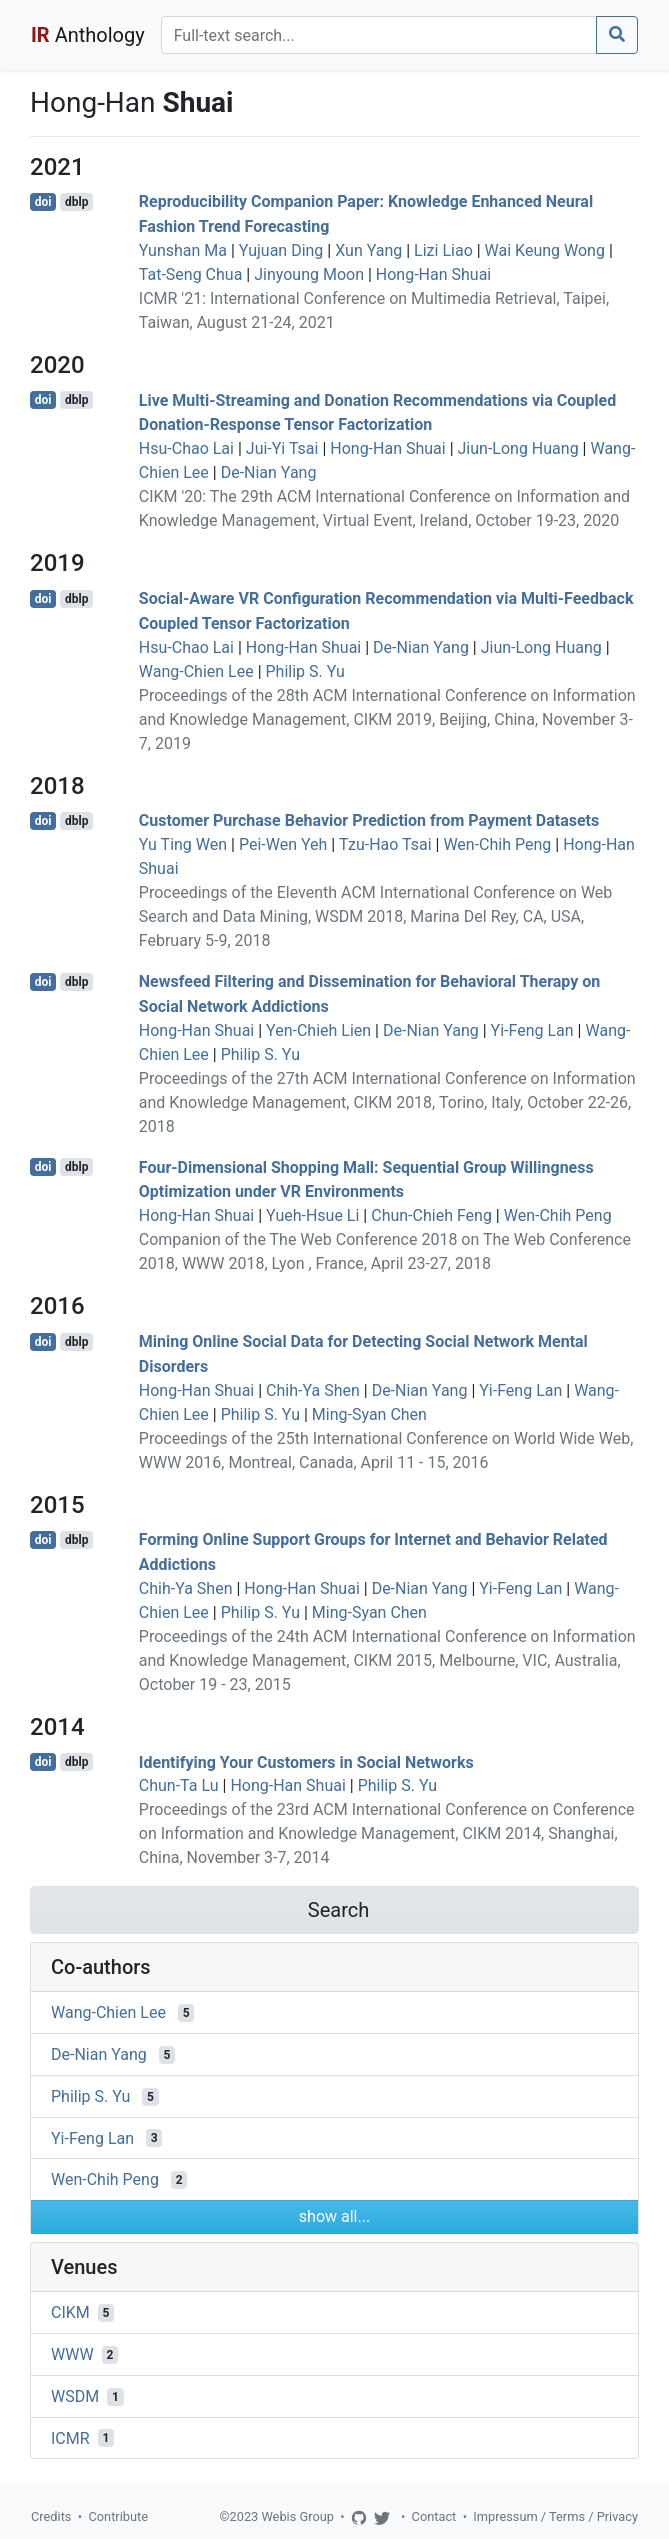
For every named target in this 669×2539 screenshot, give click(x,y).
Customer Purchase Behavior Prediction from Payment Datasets (369, 820)
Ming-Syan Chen (369, 1414)
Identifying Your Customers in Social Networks (306, 1761)
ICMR (70, 2437)
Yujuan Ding (281, 250)
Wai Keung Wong (545, 250)
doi (43, 202)
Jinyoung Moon (309, 274)
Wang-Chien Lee (196, 671)
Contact (434, 2516)
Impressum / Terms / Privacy (555, 2516)
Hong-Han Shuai (433, 274)
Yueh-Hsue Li (312, 1215)
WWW (72, 2354)
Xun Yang (368, 250)
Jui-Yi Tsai (282, 448)
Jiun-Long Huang (518, 448)
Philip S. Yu (305, 671)
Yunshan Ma (183, 250)
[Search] (379, 35)
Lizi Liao (443, 250)
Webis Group (297, 2516)
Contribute (118, 2516)
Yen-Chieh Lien (318, 1030)
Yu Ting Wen (183, 844)
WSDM (75, 2396)
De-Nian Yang (269, 472)
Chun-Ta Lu (179, 1785)
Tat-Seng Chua (191, 274)
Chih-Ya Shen (313, 1390)
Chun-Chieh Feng (431, 1215)
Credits (51, 2516)
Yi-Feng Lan (532, 1030)
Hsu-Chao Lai (186, 448)
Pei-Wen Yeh (283, 844)
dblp (76, 202)
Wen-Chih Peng (497, 844)
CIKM (70, 2312)
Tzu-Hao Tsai (385, 844)
